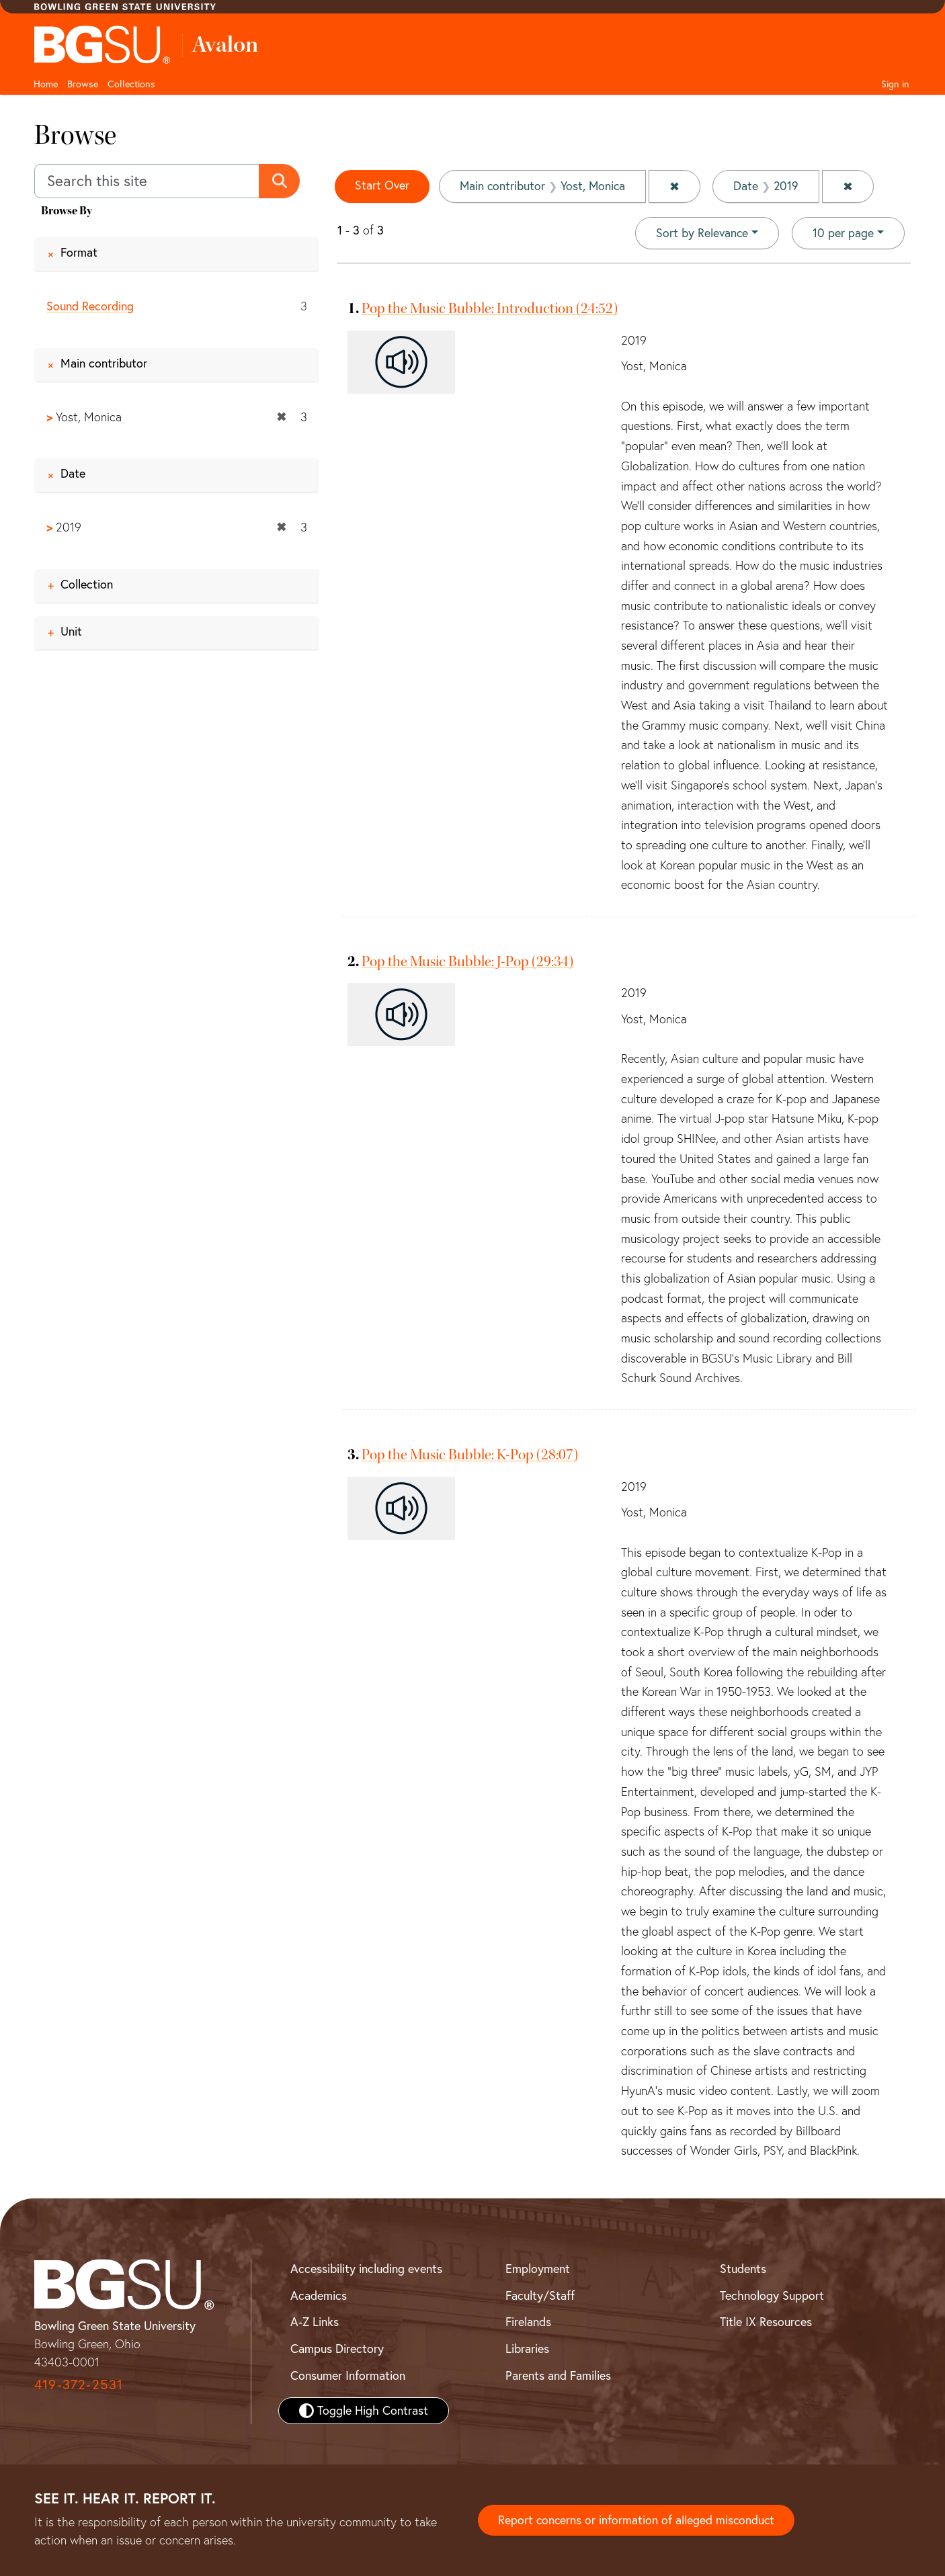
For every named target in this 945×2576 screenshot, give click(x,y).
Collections (131, 84)
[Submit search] (280, 181)
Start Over (382, 186)
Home (46, 84)
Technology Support (772, 2295)
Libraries (527, 2348)
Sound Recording (90, 306)
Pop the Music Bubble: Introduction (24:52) (490, 308)
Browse (82, 84)
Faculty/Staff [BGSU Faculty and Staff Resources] (540, 2295)
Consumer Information (347, 2374)
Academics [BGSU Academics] (318, 2295)
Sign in (895, 84)
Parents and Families (558, 2374)
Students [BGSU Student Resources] (743, 2268)
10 (843, 232)
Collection (86, 584)
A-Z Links (314, 2321)
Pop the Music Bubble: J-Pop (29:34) (467, 961)
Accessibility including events (366, 2268)
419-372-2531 (78, 2383)
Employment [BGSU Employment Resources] (537, 2268)
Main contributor (103, 363)
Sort (701, 233)
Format (78, 252)
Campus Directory (337, 2348)
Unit (71, 631)
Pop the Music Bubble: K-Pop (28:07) (470, 1454)
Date (72, 474)
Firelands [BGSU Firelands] (528, 2321)
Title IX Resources (766, 2321)
